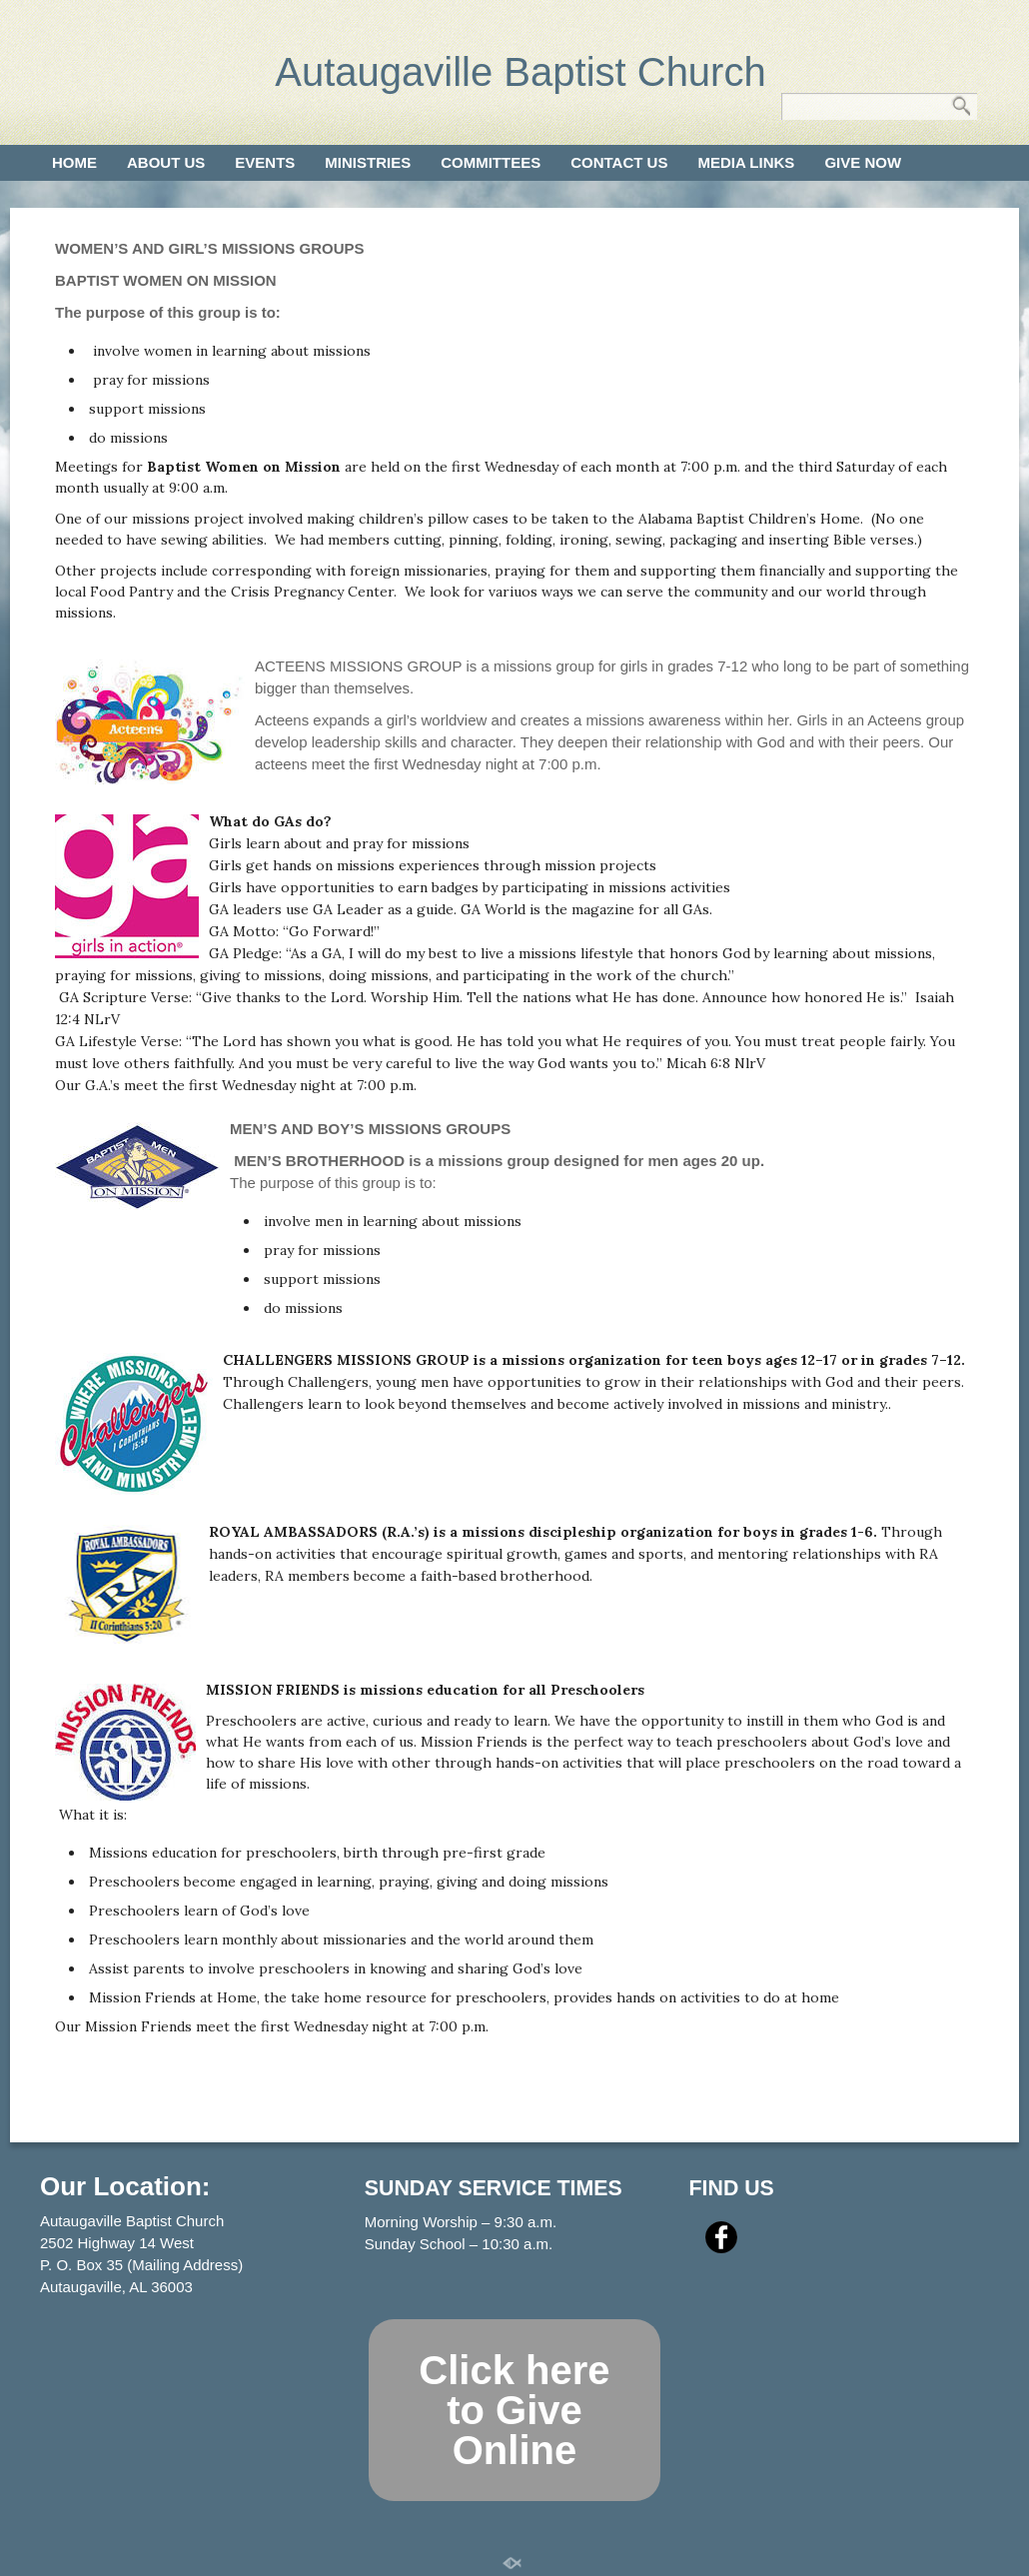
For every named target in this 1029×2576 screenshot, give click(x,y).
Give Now (862, 162)
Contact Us (618, 162)
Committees (490, 162)
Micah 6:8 (698, 1063)
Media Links (745, 162)
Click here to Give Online (514, 2410)
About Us (166, 162)
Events (265, 162)
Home (74, 162)
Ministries (368, 162)
